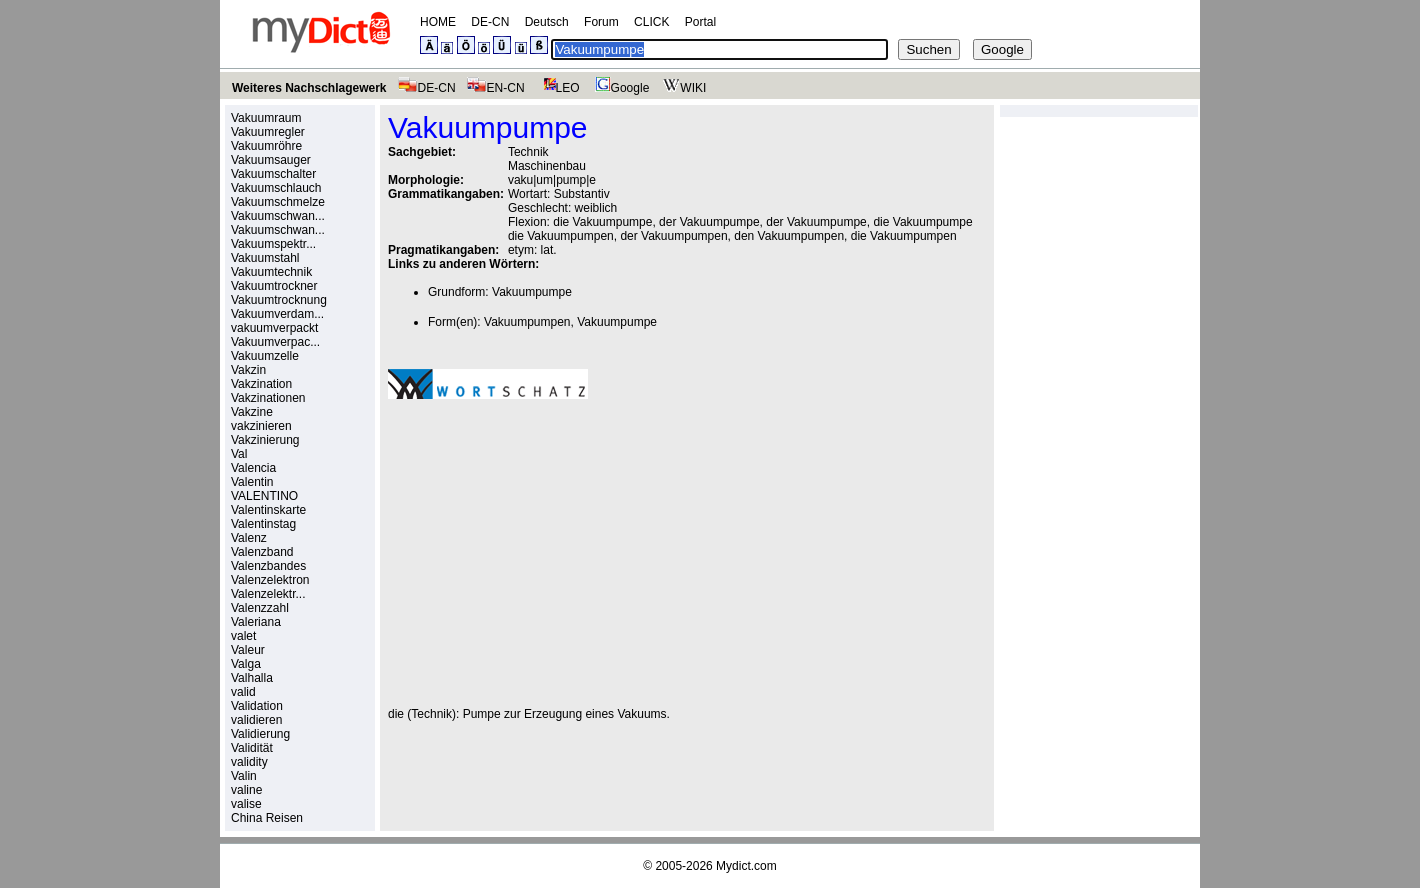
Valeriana (256, 622)
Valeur (248, 650)
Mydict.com (746, 866)
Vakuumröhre (266, 146)
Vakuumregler (268, 132)
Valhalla (252, 678)
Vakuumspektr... (273, 244)
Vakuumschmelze (278, 202)
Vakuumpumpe (532, 292)
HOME (438, 22)
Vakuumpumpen (527, 322)
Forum (601, 22)
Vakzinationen (268, 398)
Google (620, 88)
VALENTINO (264, 496)
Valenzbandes (268, 566)
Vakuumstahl (265, 258)
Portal (700, 22)
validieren (256, 720)
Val (239, 454)
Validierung (260, 734)
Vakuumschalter (273, 174)
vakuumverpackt (274, 328)
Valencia (253, 468)
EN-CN (495, 88)
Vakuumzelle (265, 356)
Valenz (249, 538)
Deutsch (547, 22)
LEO (557, 88)
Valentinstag (263, 524)
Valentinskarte (268, 510)
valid (243, 692)
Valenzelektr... (268, 594)
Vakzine (252, 412)
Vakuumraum (266, 118)
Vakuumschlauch (276, 188)
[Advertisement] (556, 553)
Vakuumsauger (271, 160)
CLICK (651, 22)
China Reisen (267, 818)
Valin (244, 776)
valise (246, 804)
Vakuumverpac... (275, 342)
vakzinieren (261, 426)
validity (249, 762)
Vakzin (248, 370)
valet (243, 636)
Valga (246, 664)
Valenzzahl (260, 608)
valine (246, 790)
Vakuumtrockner (274, 286)
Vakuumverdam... (277, 314)
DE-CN (490, 22)
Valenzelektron (270, 580)
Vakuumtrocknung (279, 300)
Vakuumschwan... (278, 216)
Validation (257, 706)
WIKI (682, 88)
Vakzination (261, 384)
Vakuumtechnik (271, 272)
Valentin (252, 482)
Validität (252, 748)
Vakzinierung (265, 440)
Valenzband (262, 552)
